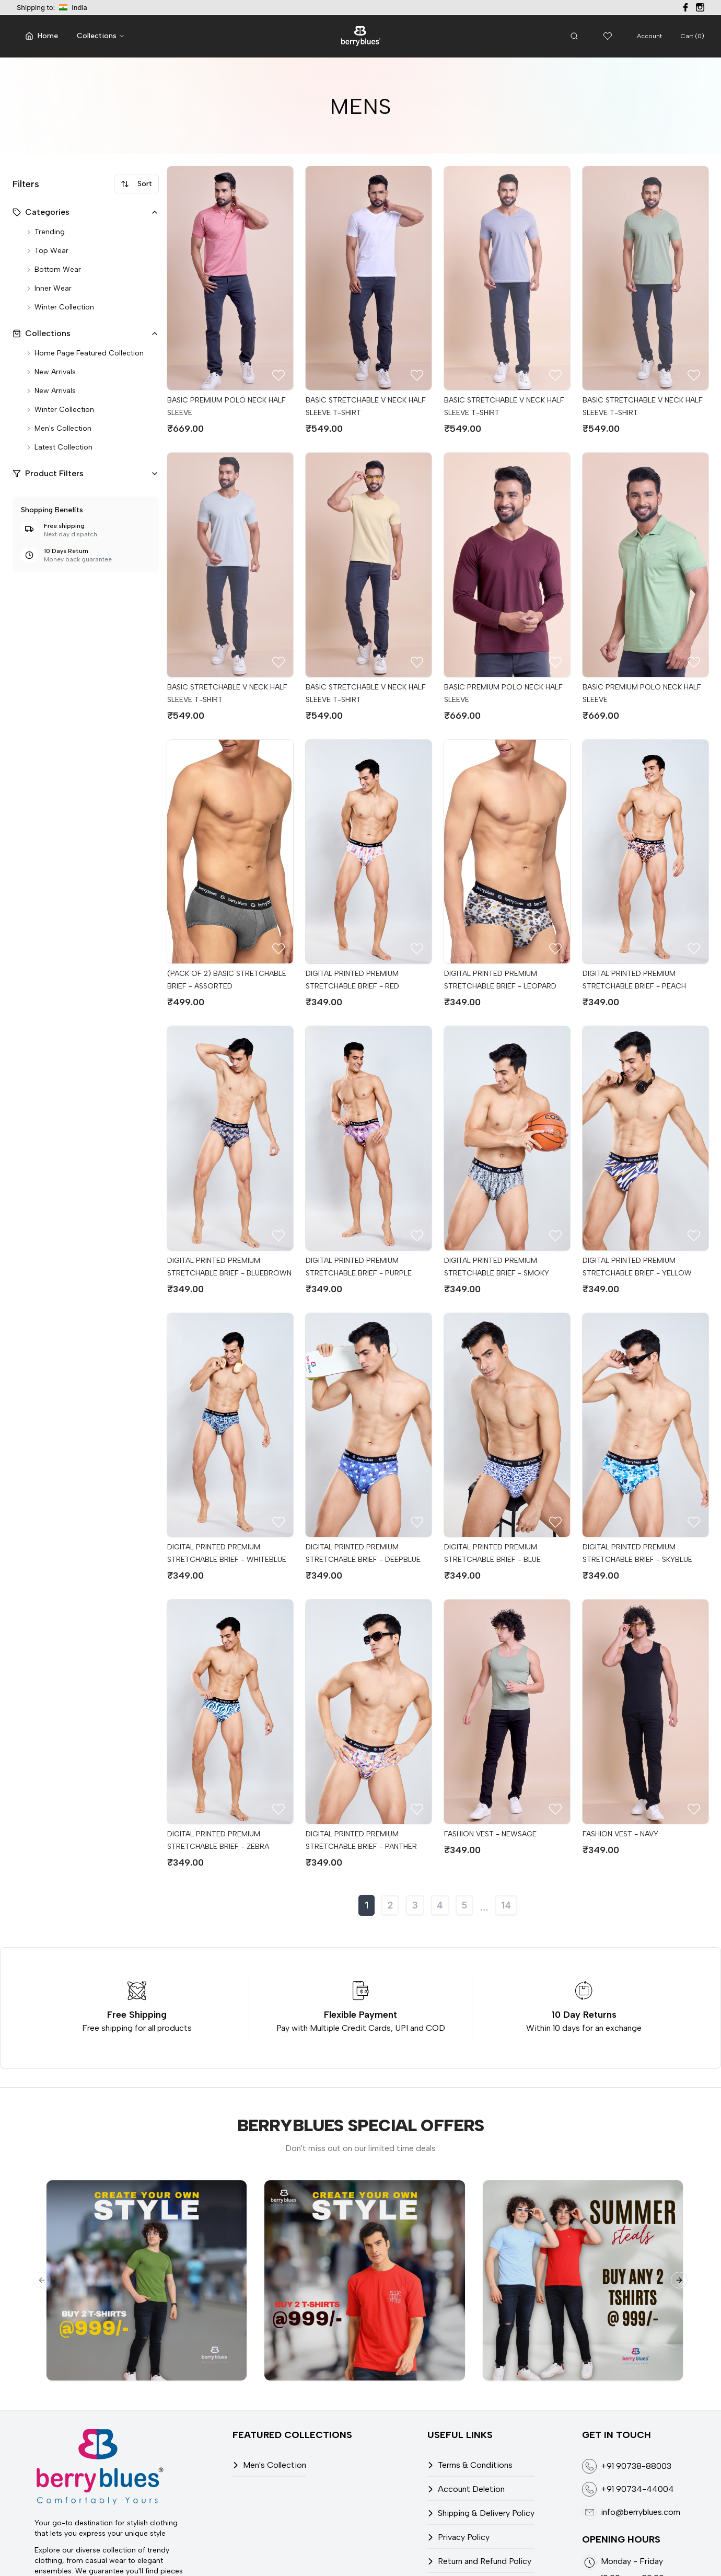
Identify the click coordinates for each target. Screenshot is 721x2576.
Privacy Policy (464, 2537)
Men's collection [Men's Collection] (58, 428)
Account (649, 36)
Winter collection (59, 307)
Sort (136, 183)
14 (506, 1905)
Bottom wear (53, 269)
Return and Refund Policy (484, 2561)
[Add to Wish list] (278, 375)
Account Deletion (471, 2489)
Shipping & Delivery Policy (486, 2513)
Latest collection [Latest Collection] (58, 447)
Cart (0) (692, 36)
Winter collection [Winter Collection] (59, 409)
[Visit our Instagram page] (700, 7)
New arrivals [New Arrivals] (50, 371)
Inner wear (48, 288)
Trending (45, 231)
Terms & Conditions (475, 2465)
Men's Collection (274, 2465)
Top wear (46, 250)
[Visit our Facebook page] (685, 7)
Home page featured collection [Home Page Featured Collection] (84, 353)
